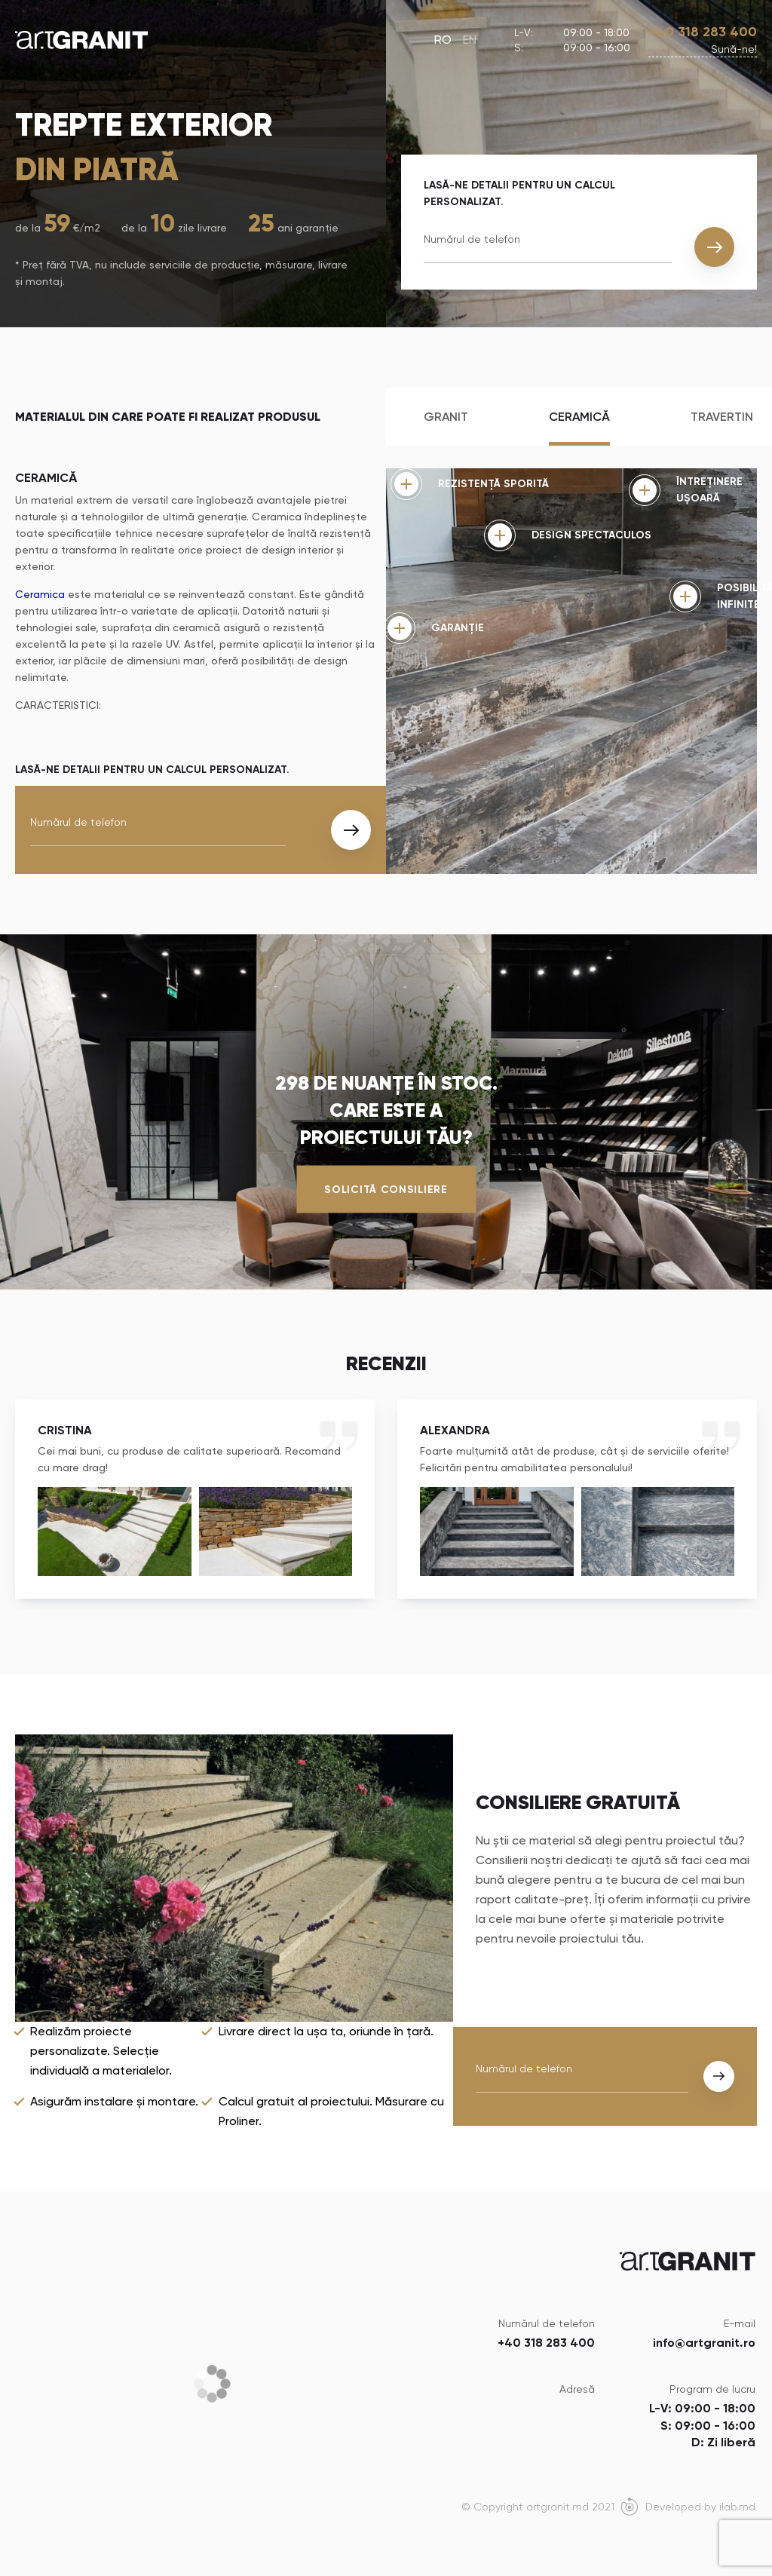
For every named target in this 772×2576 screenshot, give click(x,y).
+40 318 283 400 (702, 31)
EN (469, 39)
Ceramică (579, 416)
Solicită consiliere (385, 1189)
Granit (446, 416)
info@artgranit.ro (704, 2342)
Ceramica (40, 594)
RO (443, 39)
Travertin (722, 416)
